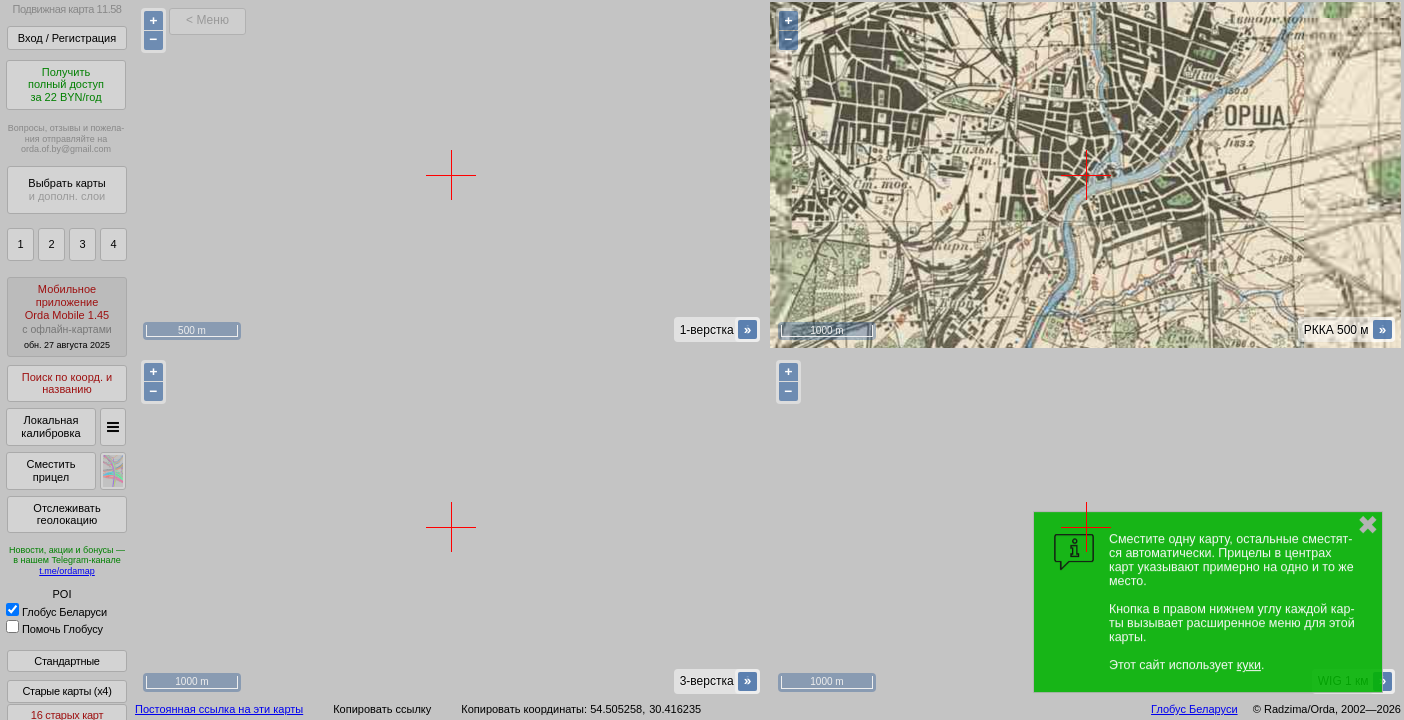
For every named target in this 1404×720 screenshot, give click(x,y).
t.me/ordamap (67, 571)
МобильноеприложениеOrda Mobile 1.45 (67, 316)
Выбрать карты (66, 189)
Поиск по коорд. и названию (67, 383)
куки (1249, 665)
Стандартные (66, 661)
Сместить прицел (50, 470)
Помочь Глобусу (54, 629)
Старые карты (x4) (66, 691)
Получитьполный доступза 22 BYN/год (66, 84)
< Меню (207, 20)
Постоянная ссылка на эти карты (219, 709)
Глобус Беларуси (56, 612)
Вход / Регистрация (67, 38)
